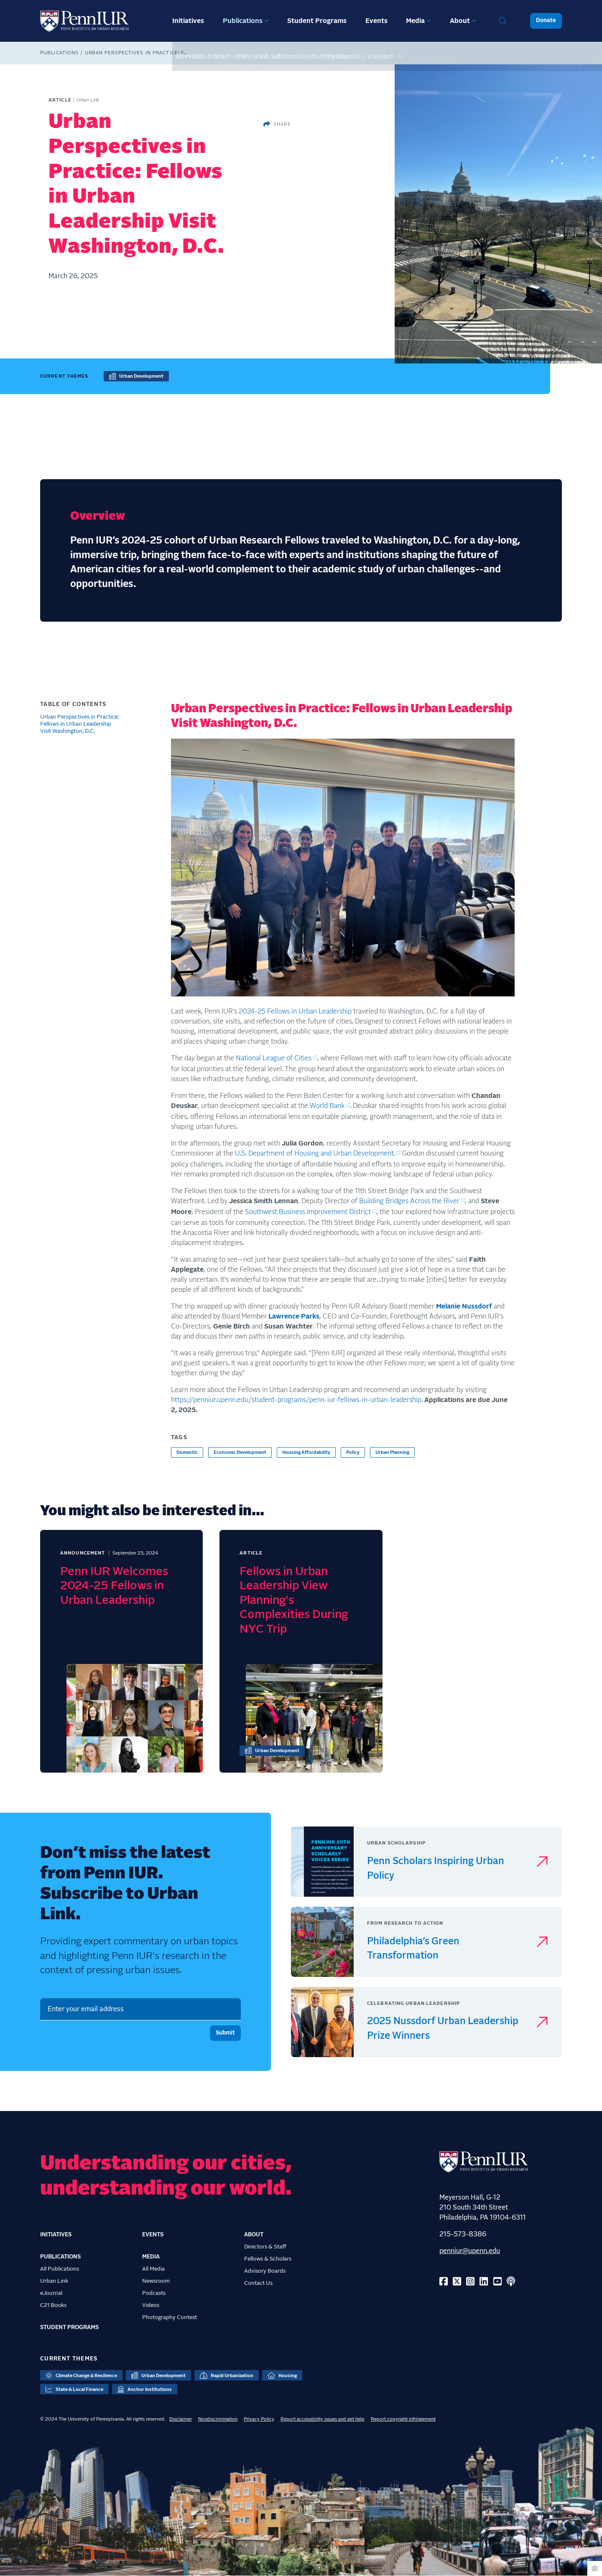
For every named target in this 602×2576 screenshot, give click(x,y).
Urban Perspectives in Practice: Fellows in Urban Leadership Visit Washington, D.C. (79, 724)
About (460, 21)
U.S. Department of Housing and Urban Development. (315, 1153)
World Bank (327, 1106)
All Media (153, 2269)
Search (503, 21)
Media (415, 21)
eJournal (51, 2293)
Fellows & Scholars (267, 2259)
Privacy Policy (259, 2419)
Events (376, 21)
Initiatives (188, 21)
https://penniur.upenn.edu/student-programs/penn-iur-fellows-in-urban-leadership (296, 1400)
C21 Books (53, 2305)
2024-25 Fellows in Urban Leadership (295, 1011)
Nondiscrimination (217, 2419)
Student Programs (317, 21)
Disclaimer (180, 2419)
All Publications (59, 2269)
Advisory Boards (265, 2271)
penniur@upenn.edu (469, 2251)
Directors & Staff (265, 2247)
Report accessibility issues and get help (323, 2419)
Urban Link (54, 2281)
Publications (243, 21)
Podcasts (154, 2293)
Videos (150, 2305)
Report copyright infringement (403, 2419)
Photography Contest (169, 2317)
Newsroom (156, 2281)
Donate (546, 20)
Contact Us (258, 2283)
